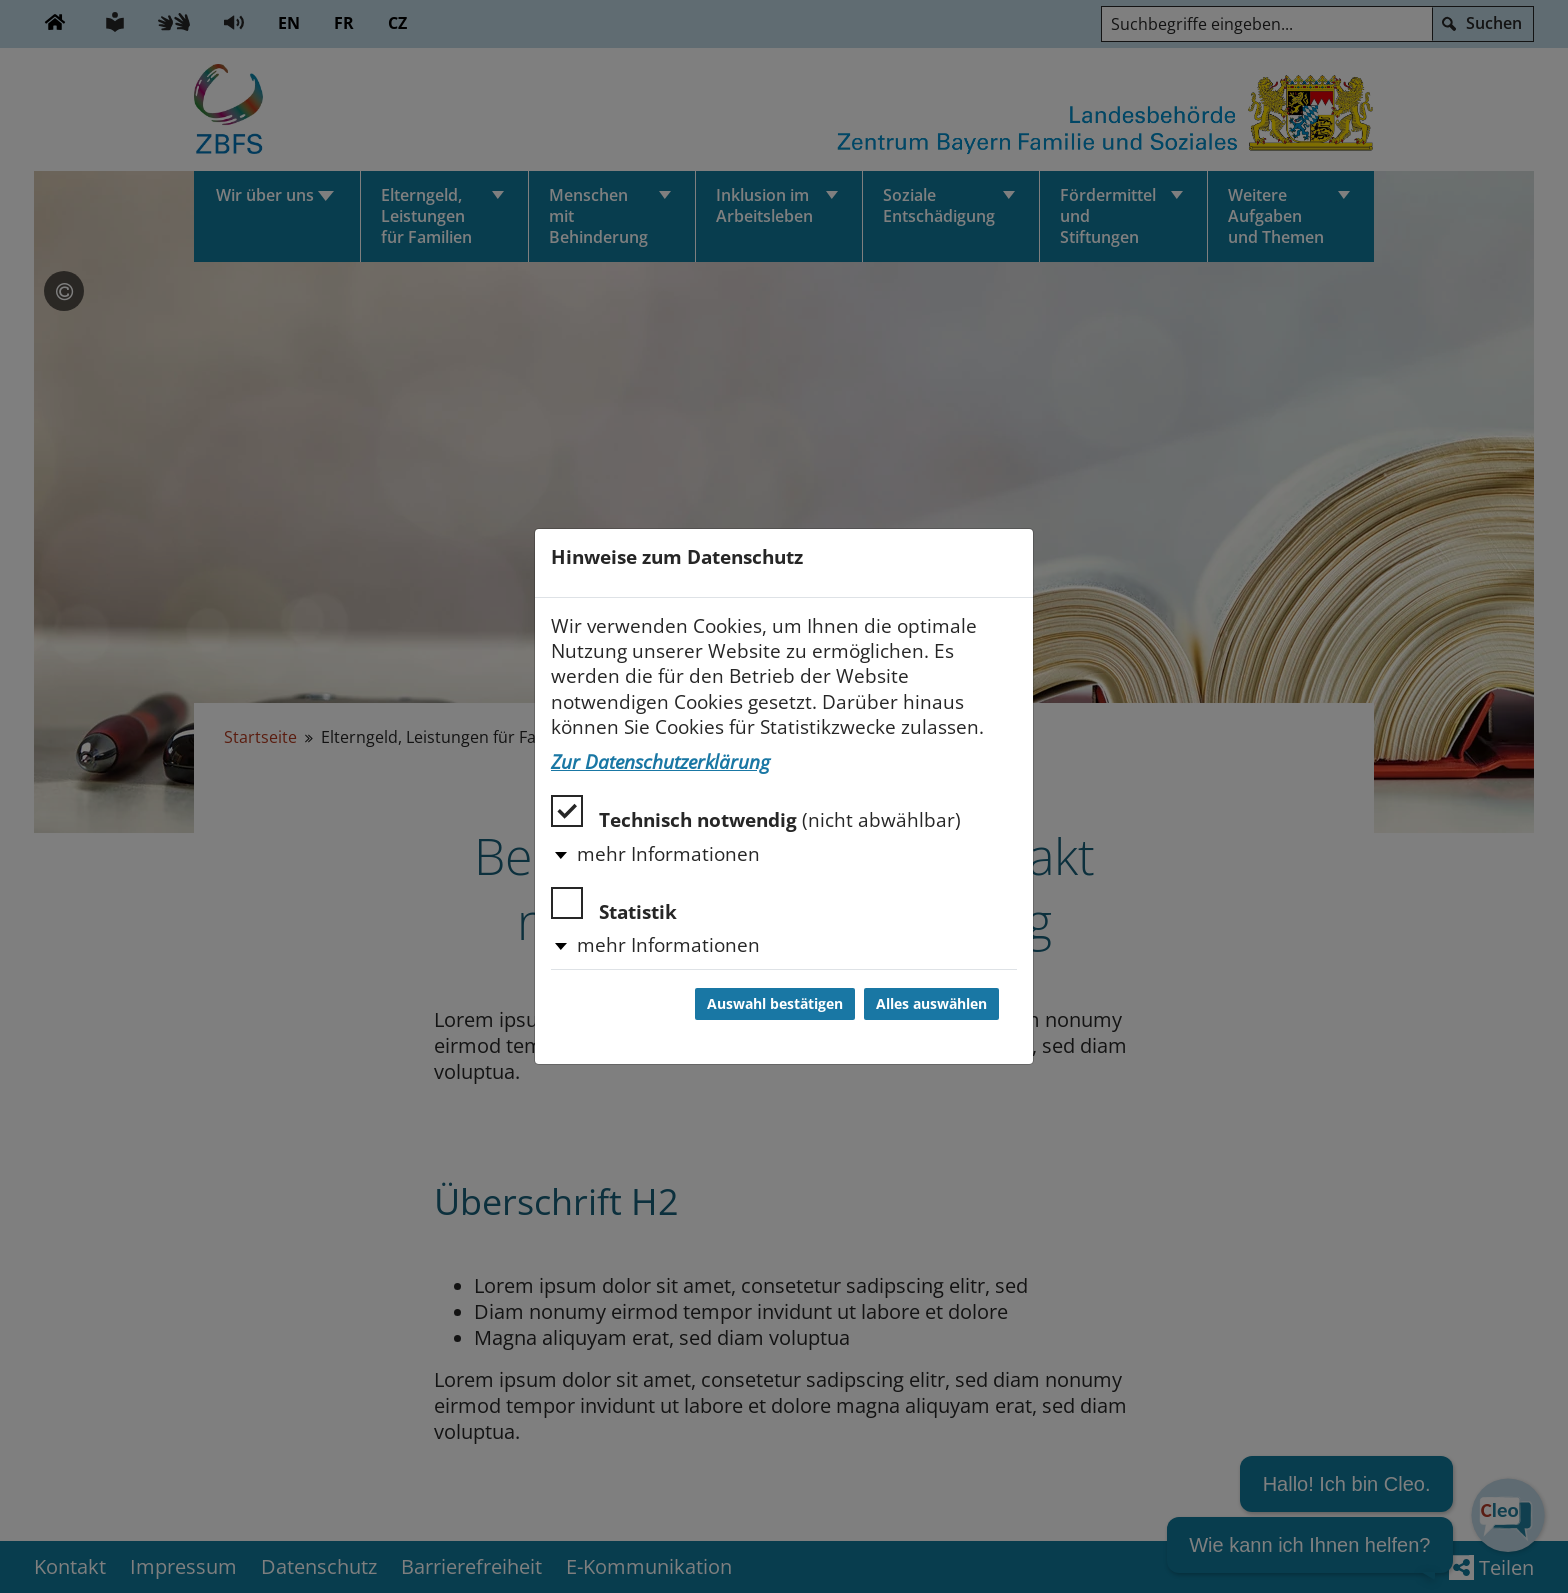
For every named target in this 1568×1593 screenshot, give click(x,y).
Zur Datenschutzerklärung (660, 762)
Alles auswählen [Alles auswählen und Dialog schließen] (931, 1004)
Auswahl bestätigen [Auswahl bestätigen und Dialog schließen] (775, 1004)
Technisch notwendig (756, 813)
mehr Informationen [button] (668, 854)
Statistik (614, 905)
